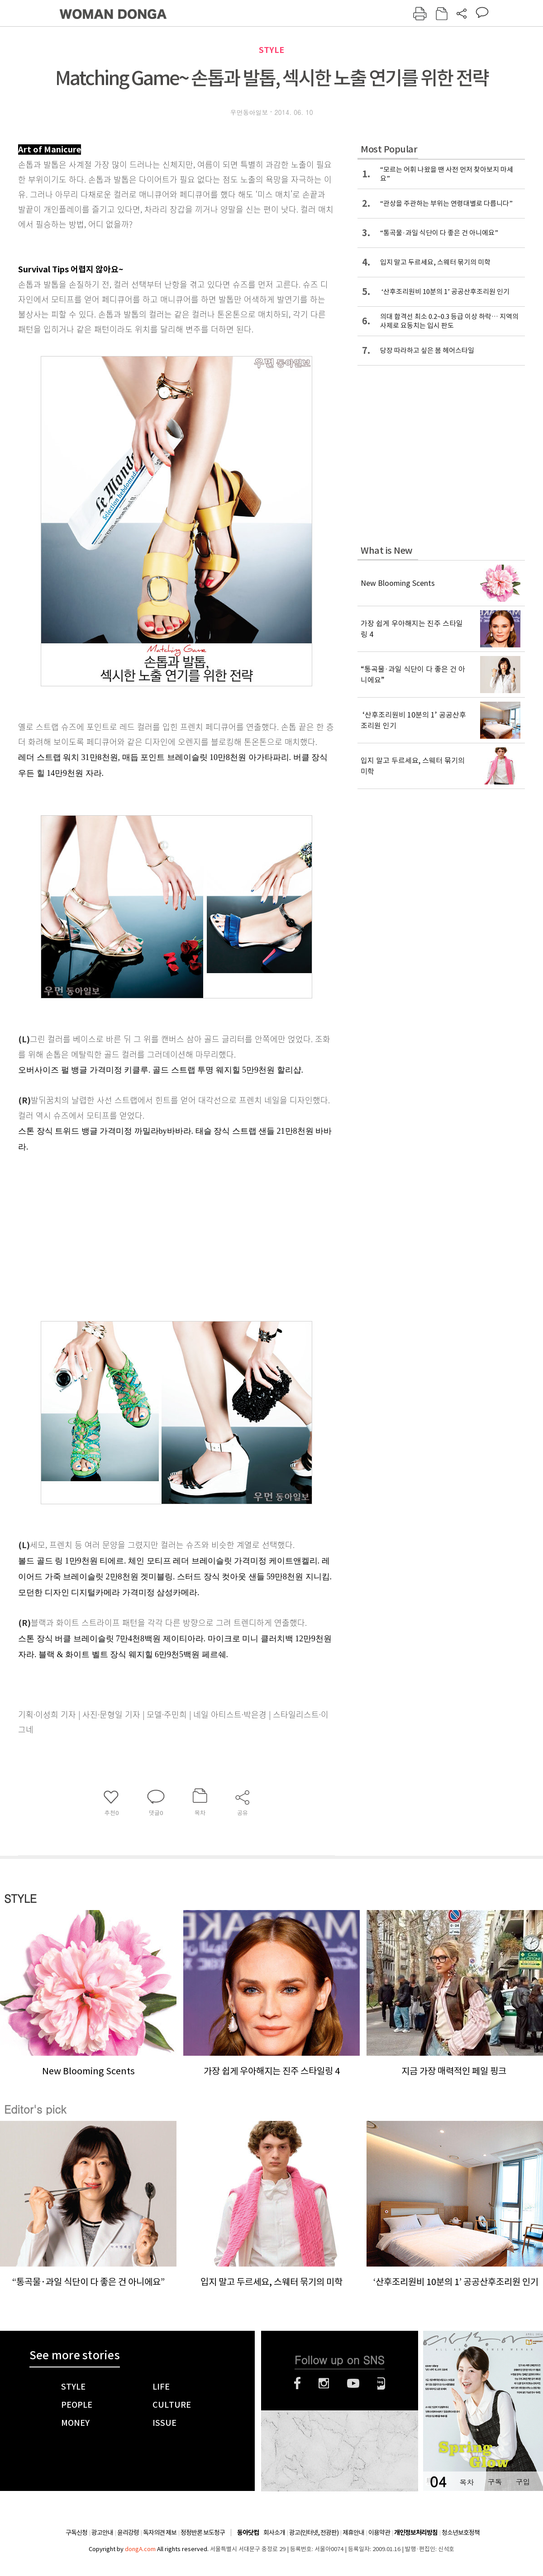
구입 (522, 2481)
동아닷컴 (248, 2533)
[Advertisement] (154, 1241)
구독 (494, 2481)
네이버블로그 (381, 2383)
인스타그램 (324, 2383)
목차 (466, 2481)
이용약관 (379, 2532)
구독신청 (76, 2532)
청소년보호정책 (461, 2532)
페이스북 (297, 2383)
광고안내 (102, 2532)
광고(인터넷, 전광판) (313, 2532)
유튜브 (353, 2383)
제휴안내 (353, 2532)
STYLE (271, 50)
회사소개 (274, 2532)
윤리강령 (128, 2532)
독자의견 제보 (159, 2532)
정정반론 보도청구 (203, 2532)
